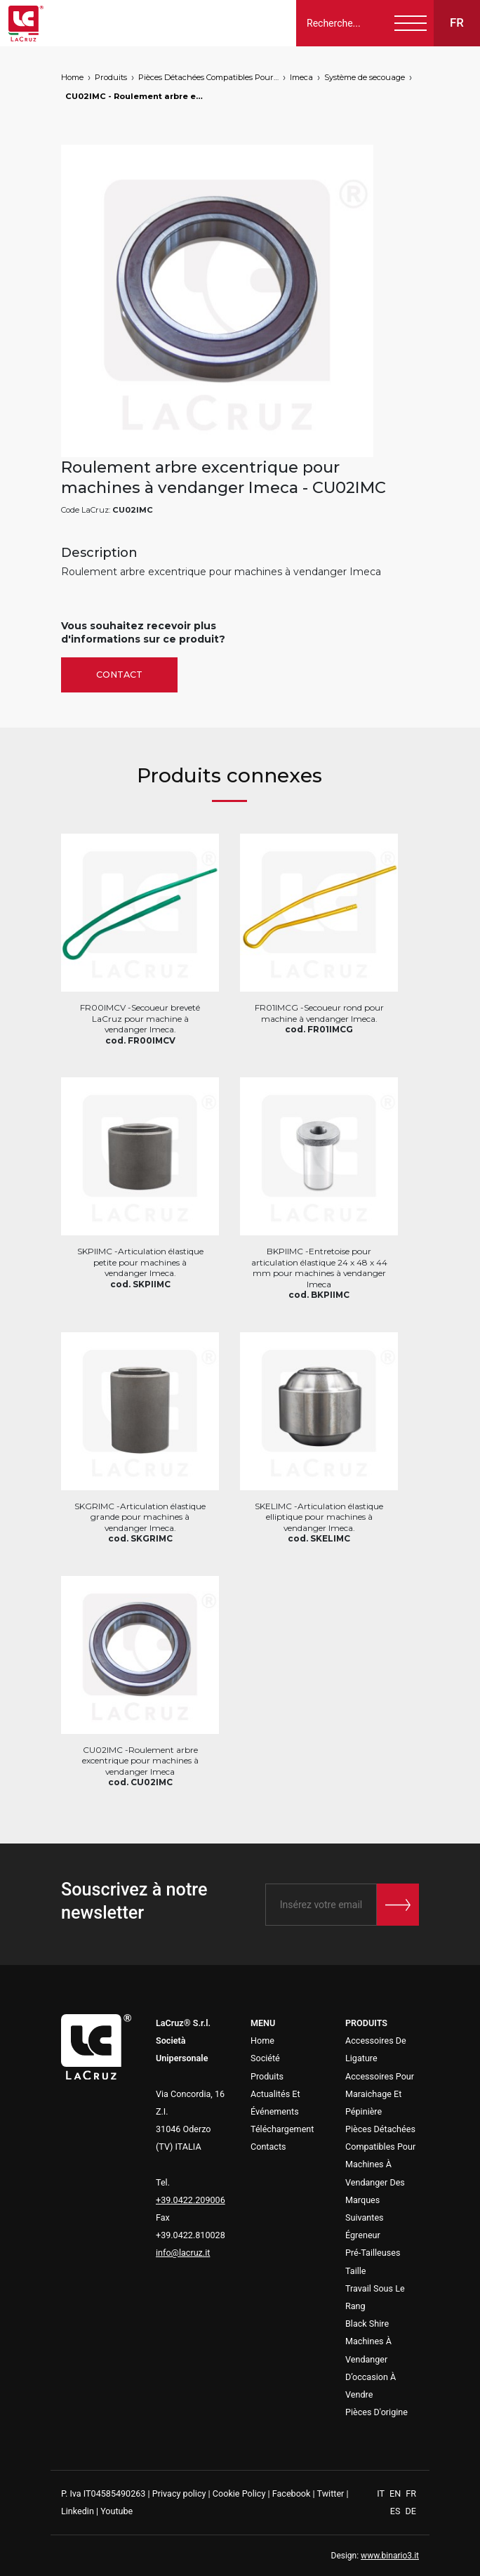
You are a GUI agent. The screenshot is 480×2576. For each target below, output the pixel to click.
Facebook (291, 2493)
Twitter (330, 2493)
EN (396, 2493)
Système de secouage (364, 77)
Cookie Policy (239, 2493)
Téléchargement (282, 2129)
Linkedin (77, 2511)
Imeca (301, 77)
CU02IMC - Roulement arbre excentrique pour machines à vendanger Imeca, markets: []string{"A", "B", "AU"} (135, 96)
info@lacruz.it (183, 2252)
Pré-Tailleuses (372, 2252)
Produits (111, 77)
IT (382, 2493)
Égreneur (362, 2235)
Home (72, 77)
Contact (119, 674)
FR (411, 2493)
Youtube (116, 2511)
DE (411, 2511)
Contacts (268, 2146)
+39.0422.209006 (190, 2200)
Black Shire (367, 2323)
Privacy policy (179, 2493)
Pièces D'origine (376, 2412)
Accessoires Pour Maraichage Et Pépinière (379, 2094)
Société (265, 2058)
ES (396, 2511)
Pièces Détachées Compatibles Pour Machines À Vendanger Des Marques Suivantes (208, 77)
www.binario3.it (390, 2556)
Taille (355, 2271)
